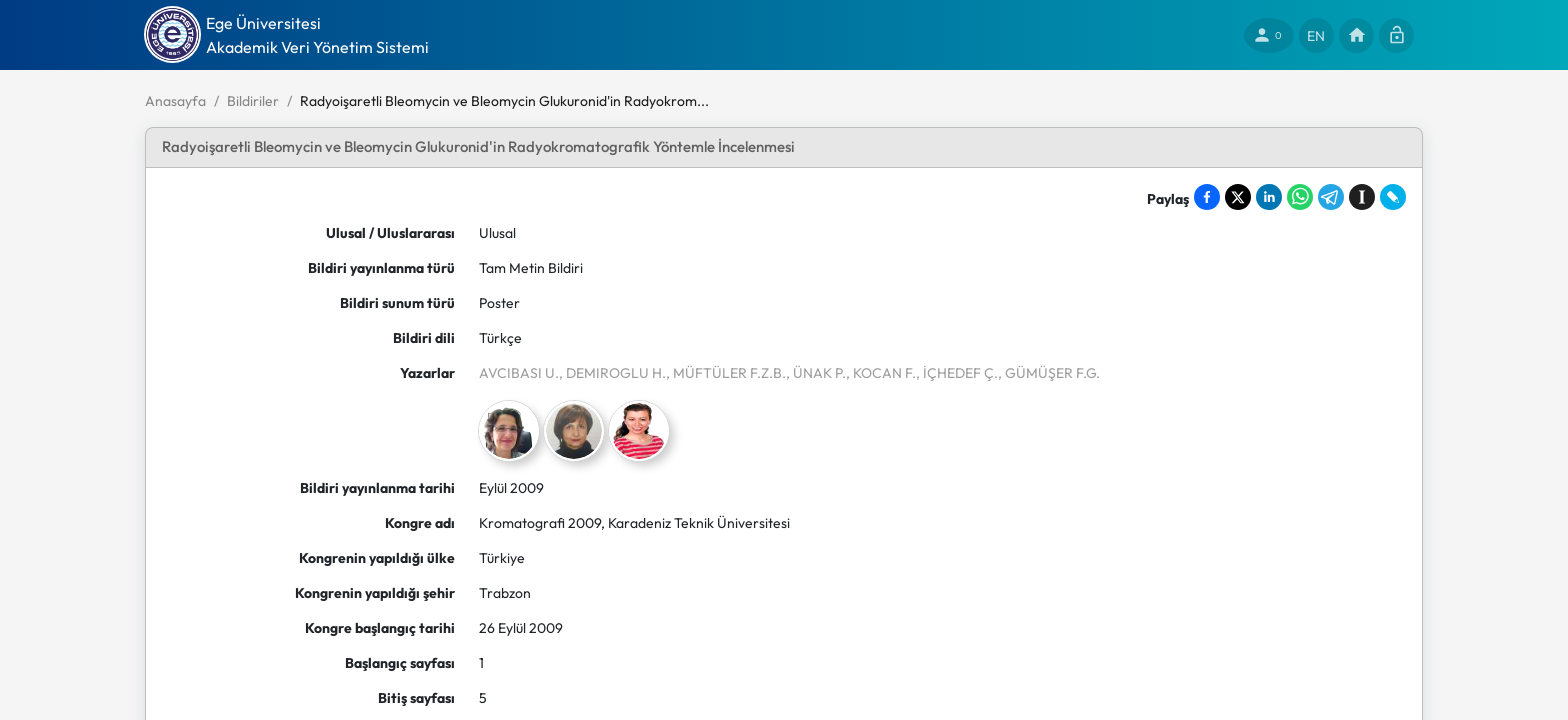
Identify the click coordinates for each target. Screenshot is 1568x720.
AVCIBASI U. (519, 373)
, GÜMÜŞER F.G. (1049, 373)
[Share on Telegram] (1331, 197)
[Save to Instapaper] (1362, 197)
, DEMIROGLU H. (612, 373)
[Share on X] (1238, 197)
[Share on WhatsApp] (1300, 197)
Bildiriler (253, 101)
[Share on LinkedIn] (1269, 197)
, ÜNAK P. (816, 373)
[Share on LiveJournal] (1393, 197)
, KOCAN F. (881, 373)
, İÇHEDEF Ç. (957, 373)
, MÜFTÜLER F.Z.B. (726, 373)
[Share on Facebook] (1207, 197)
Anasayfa (175, 101)
